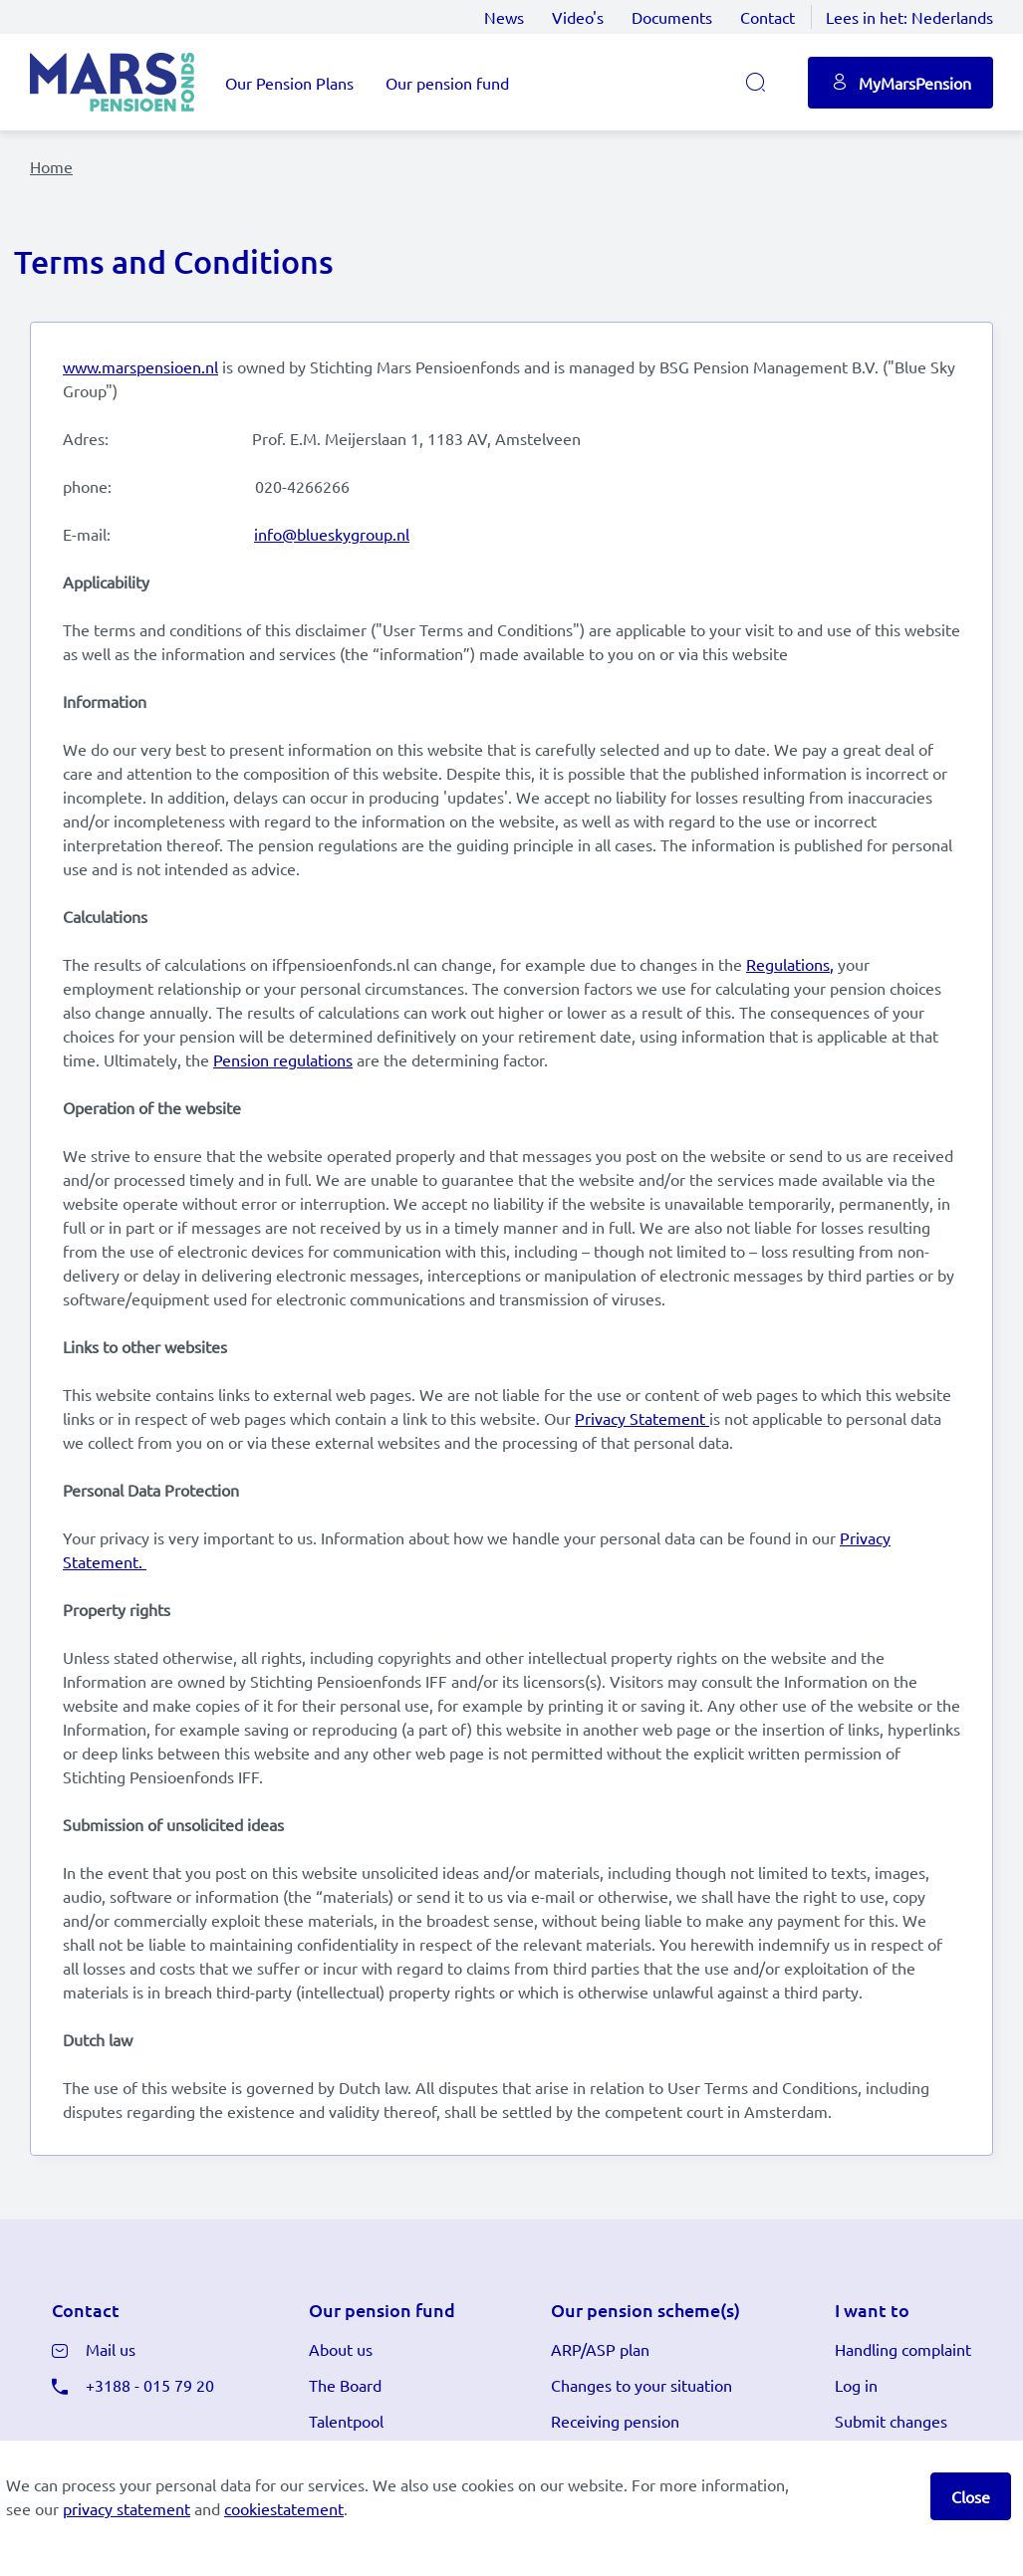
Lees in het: (909, 17)
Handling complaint (903, 2349)
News (504, 17)
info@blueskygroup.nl (331, 534)
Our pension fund (447, 83)
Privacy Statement (640, 1418)
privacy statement (126, 2508)
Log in (856, 2385)
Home (51, 166)
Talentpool (346, 2421)
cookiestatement (284, 2508)
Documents (672, 17)
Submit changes (891, 2421)
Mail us (110, 2349)
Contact (767, 17)
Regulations (788, 964)
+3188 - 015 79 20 (150, 2385)
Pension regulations (283, 1059)
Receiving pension (615, 2421)
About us (341, 2349)
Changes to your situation (641, 2385)
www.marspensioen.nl (140, 366)
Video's (578, 17)
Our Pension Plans (289, 83)
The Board (345, 2385)
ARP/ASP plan (600, 2349)
